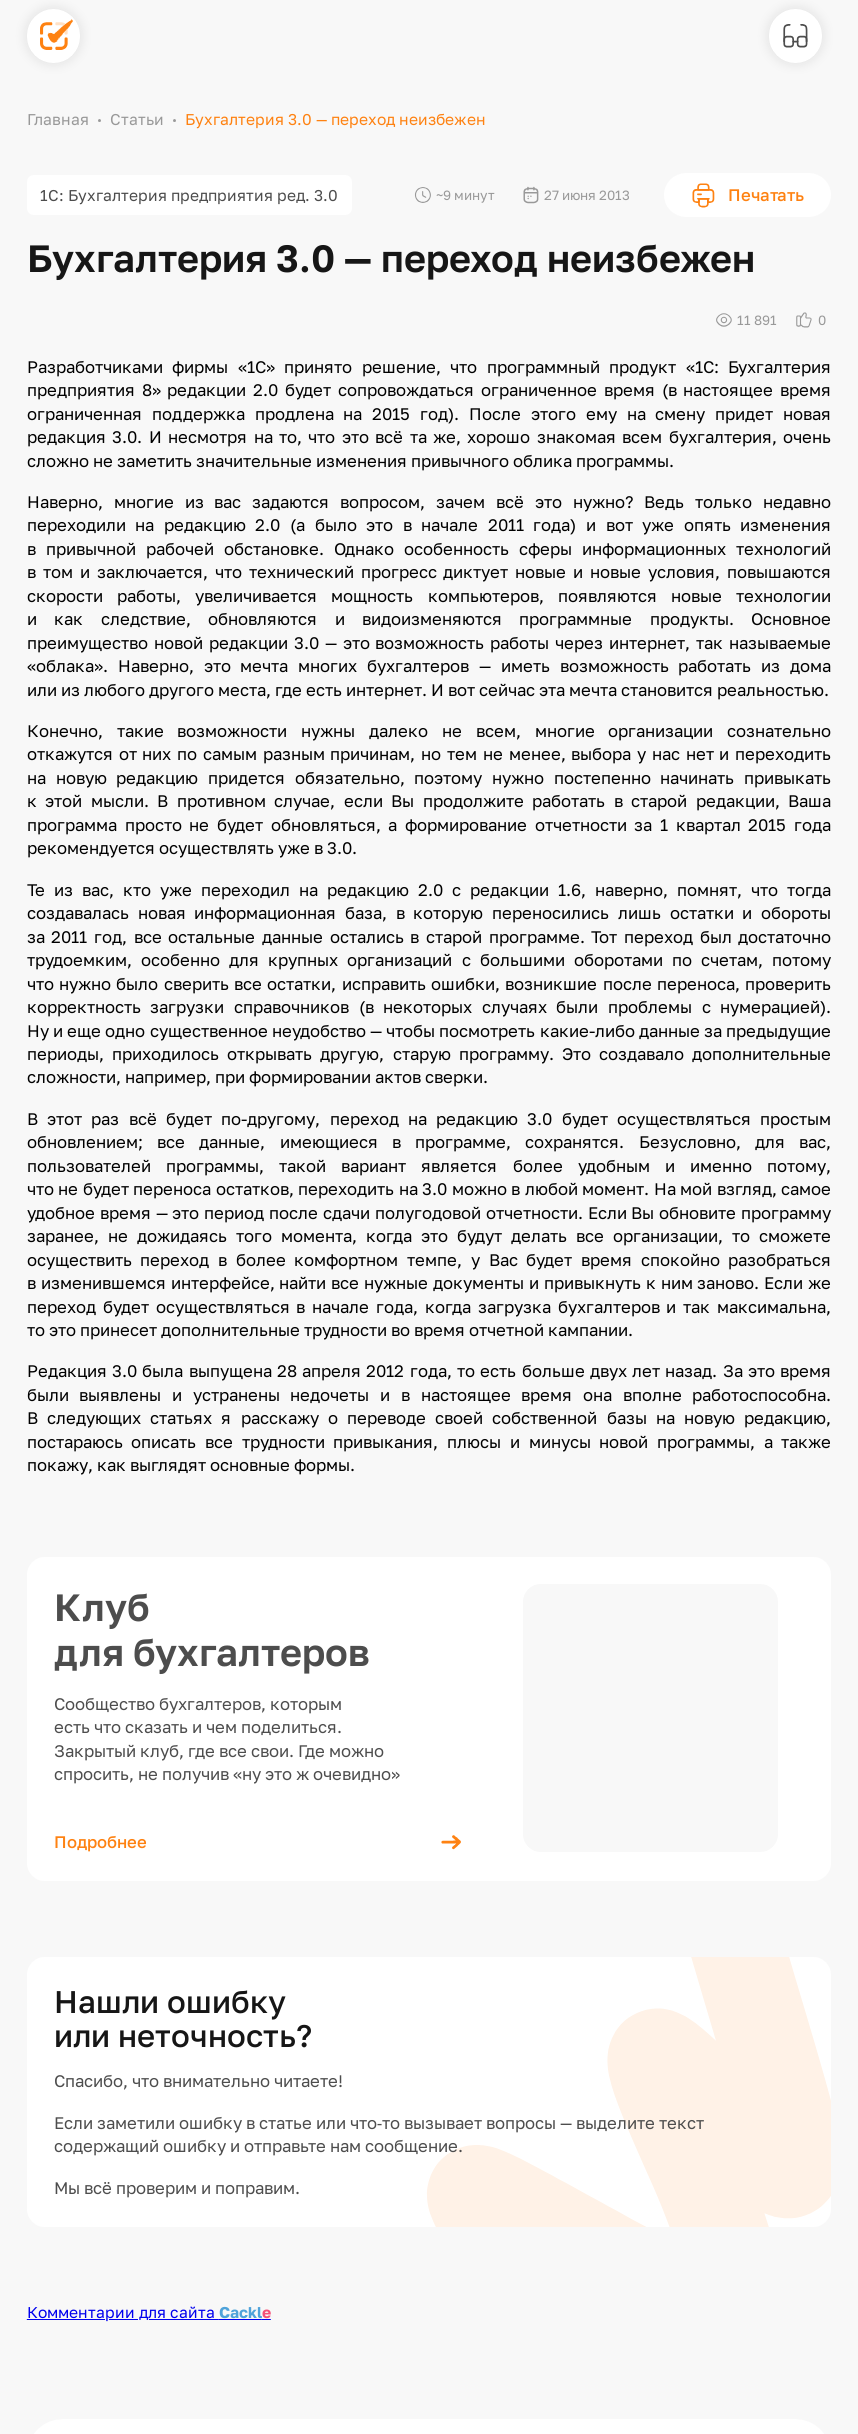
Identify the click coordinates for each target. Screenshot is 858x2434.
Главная (58, 119)
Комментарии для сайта (149, 2312)
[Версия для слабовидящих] (796, 36)
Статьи (137, 119)
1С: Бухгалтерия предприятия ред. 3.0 (189, 195)
